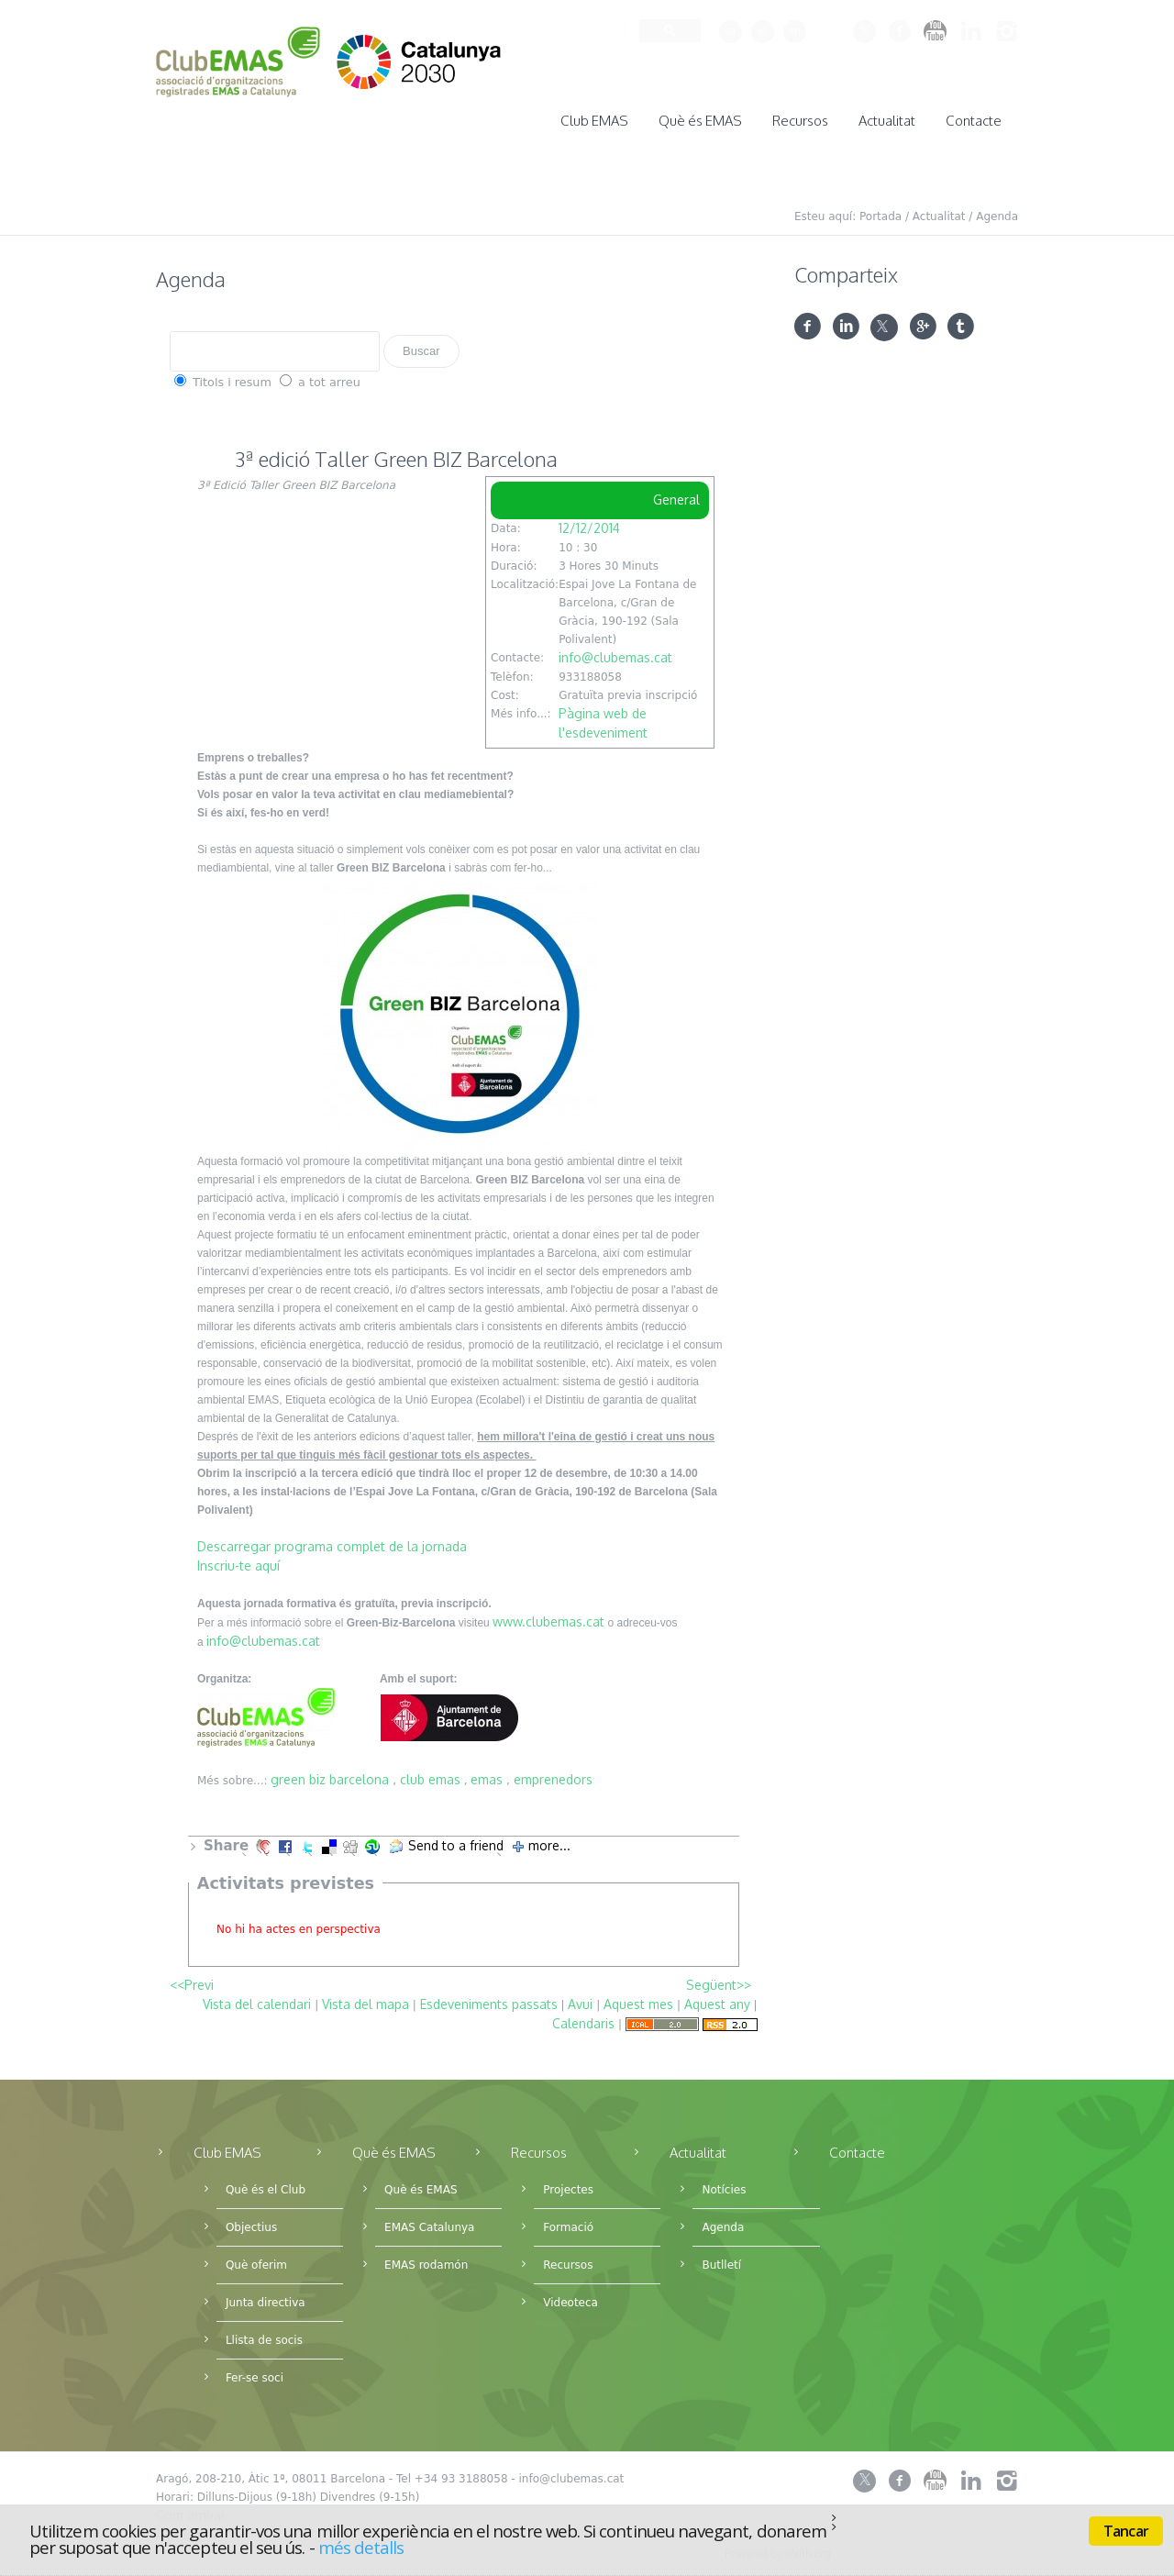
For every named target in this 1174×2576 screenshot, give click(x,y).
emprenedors (553, 1774)
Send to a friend (456, 1840)
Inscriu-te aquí (238, 1560)
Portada (880, 211)
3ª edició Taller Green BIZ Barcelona (396, 453)
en (795, 30)
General (676, 494)
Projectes (568, 2184)
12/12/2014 (589, 522)
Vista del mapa (365, 1998)
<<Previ (192, 1979)
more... (549, 1840)
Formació (568, 2221)
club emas (430, 1774)
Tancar (1125, 2531)
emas (487, 1774)
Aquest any (717, 1998)
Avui (580, 1998)
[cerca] (588, 30)
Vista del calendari (257, 1998)
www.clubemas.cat (548, 1616)
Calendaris (583, 2018)
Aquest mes (638, 1998)
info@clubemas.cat (615, 652)
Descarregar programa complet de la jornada (332, 1541)
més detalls (361, 2547)
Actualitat (939, 211)
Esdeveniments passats (489, 1998)
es (762, 30)
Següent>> (718, 1979)
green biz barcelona (330, 1774)
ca (730, 30)
